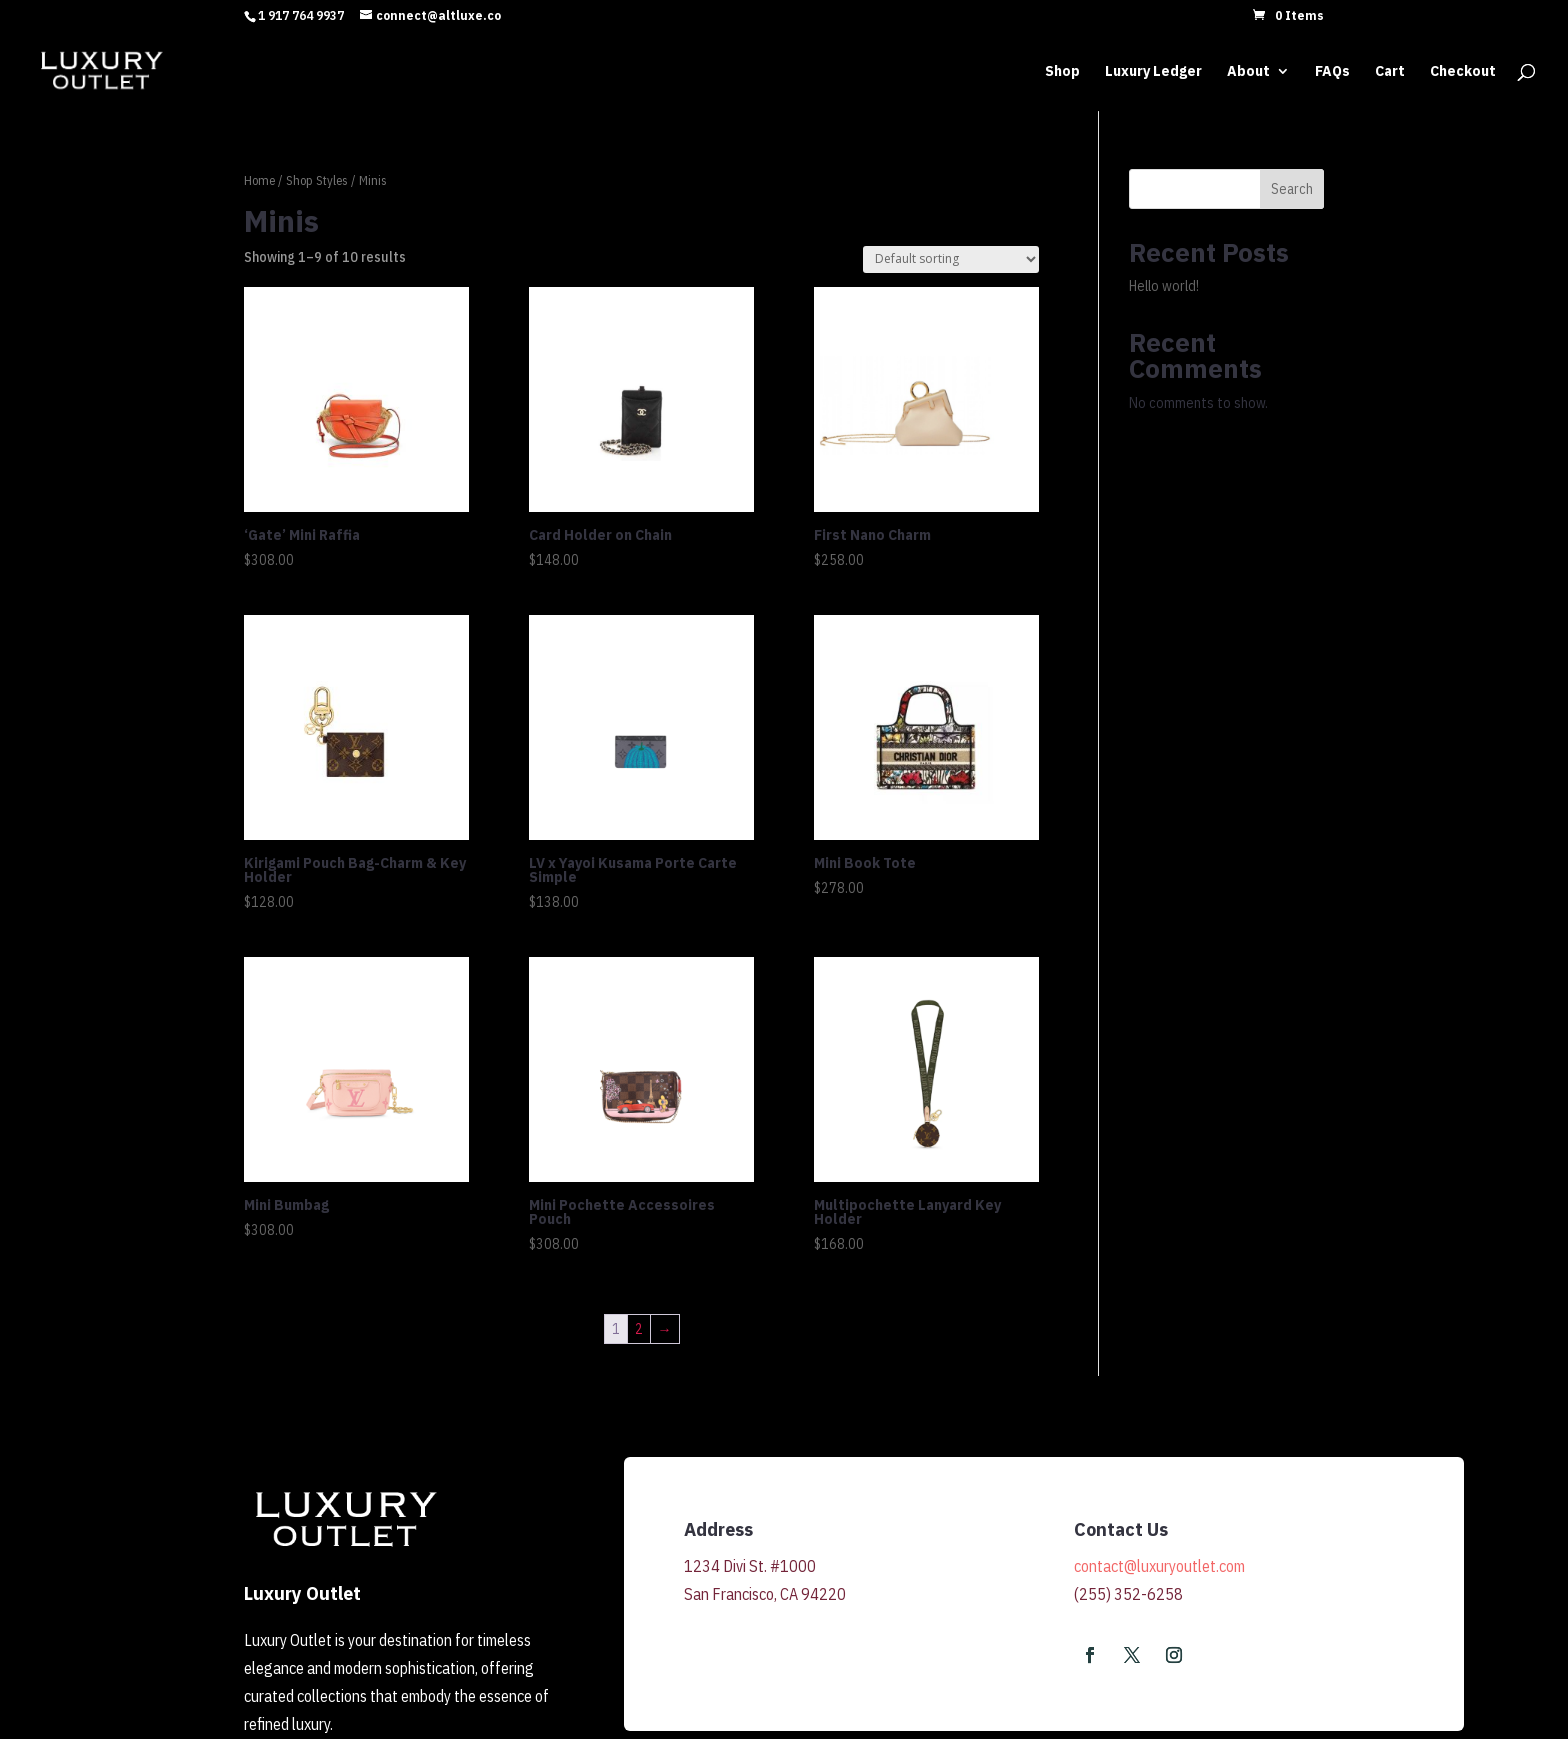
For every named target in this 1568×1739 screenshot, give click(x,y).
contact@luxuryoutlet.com (1159, 1566)
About (1248, 72)
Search (1292, 189)
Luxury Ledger (1153, 72)
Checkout (1463, 72)
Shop (1062, 72)
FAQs (1332, 72)
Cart (1390, 72)
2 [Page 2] (639, 1329)
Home (259, 180)
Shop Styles (317, 180)
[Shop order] (951, 259)
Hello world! (1164, 286)
